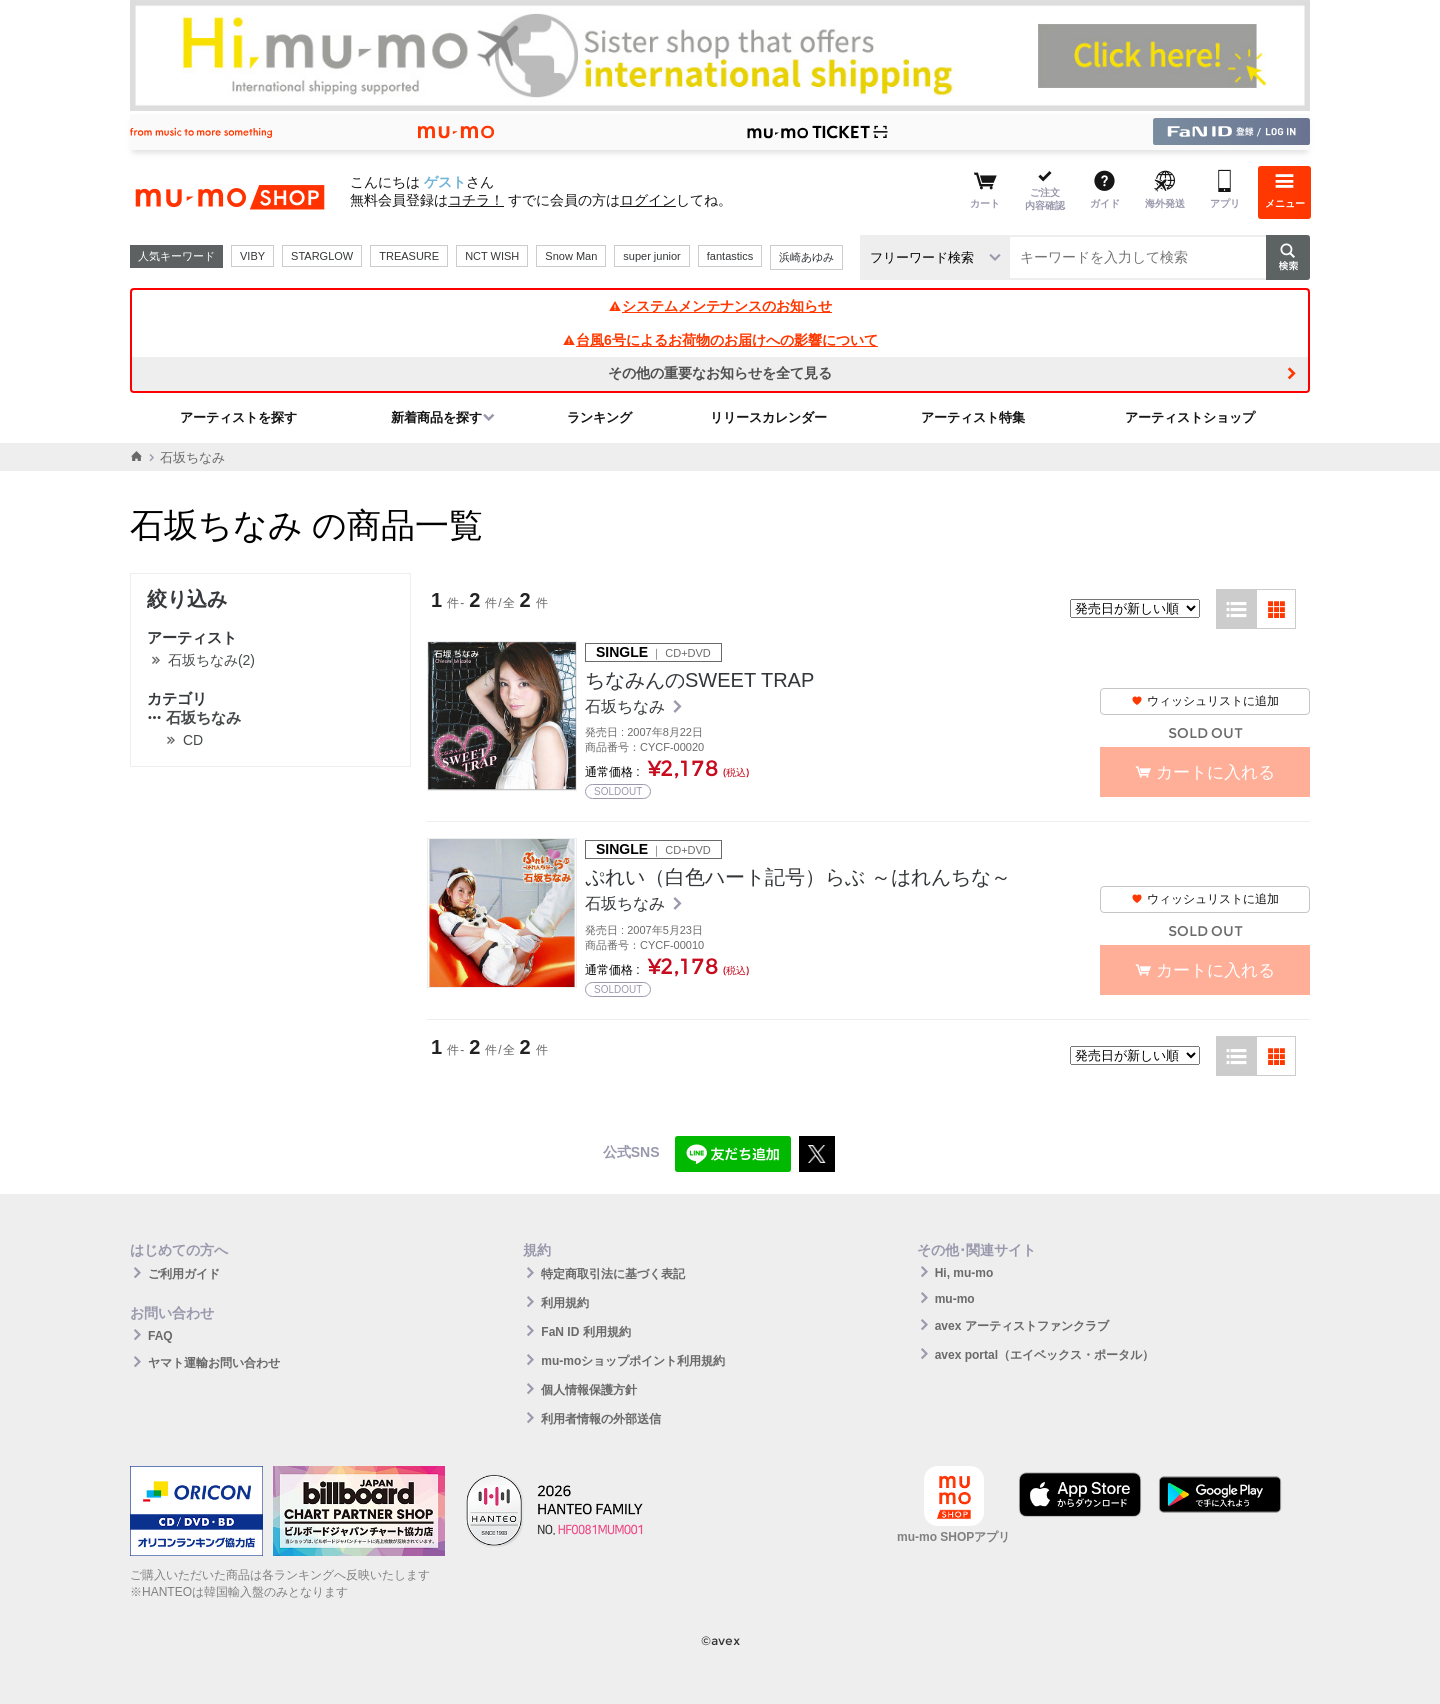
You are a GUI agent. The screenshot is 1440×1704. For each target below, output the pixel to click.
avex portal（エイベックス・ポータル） (1044, 1355)
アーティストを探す (238, 417)
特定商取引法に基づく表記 (613, 1274)
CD (193, 740)
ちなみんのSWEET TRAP (699, 680)
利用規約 (565, 1303)
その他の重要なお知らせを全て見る (720, 373)
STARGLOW (322, 256)
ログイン (648, 200)
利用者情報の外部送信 (601, 1419)
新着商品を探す (436, 417)
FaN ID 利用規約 (585, 1332)
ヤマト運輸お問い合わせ (214, 1363)
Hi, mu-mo (964, 1273)
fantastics (730, 256)
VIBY (252, 256)
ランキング (599, 417)
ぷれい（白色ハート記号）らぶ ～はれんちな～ (798, 877)
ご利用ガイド (184, 1274)
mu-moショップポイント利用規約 (633, 1361)
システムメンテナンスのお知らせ (720, 306)
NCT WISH (492, 256)
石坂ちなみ (194, 717)
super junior (651, 256)
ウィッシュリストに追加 (1205, 701)
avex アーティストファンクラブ (1022, 1326)
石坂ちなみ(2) (211, 660)
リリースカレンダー (768, 417)
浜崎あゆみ (806, 257)
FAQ (160, 1336)
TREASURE (409, 256)
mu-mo (955, 1299)
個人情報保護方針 (589, 1390)
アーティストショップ (1190, 417)
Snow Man (571, 256)
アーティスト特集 (973, 417)
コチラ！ (476, 200)
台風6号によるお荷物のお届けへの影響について (720, 340)
